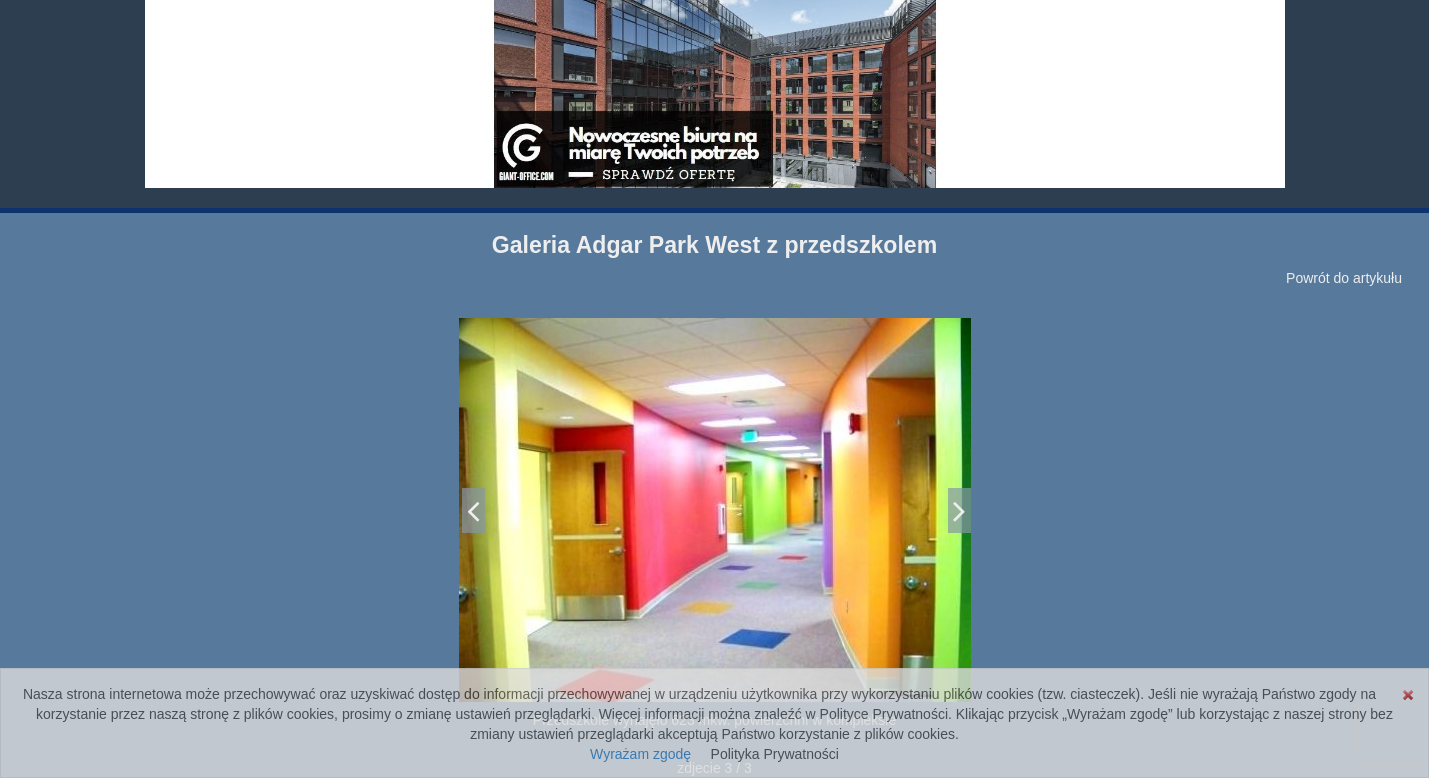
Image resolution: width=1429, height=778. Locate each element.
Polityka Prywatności (775, 754)
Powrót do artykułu (1344, 278)
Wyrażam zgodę (640, 754)
